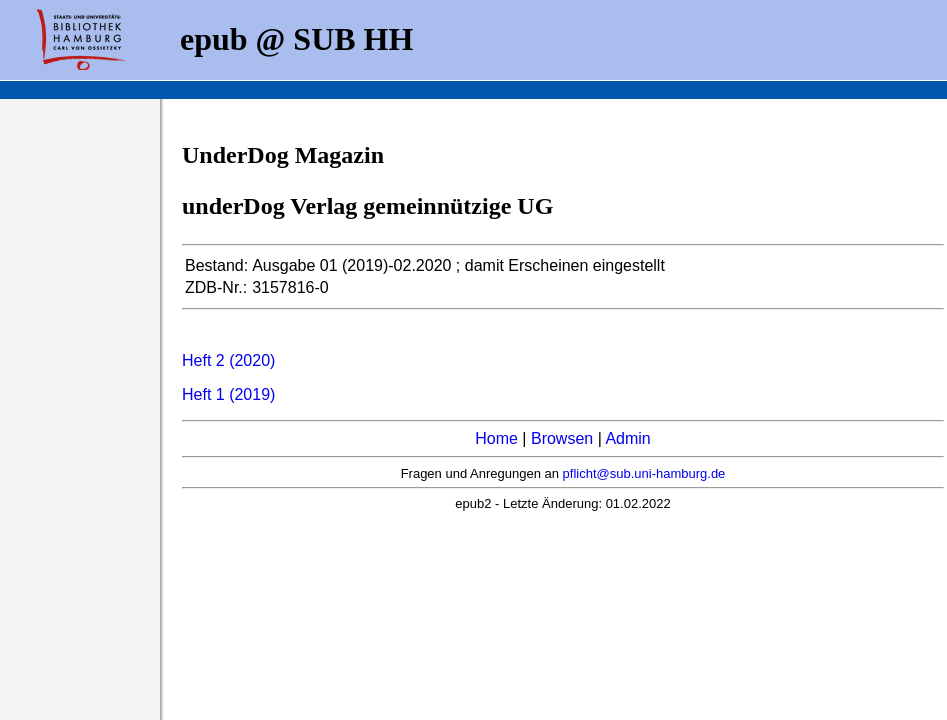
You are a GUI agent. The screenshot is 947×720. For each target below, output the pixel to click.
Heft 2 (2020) (228, 360)
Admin (627, 438)
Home (496, 438)
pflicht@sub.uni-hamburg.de (644, 473)
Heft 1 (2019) (228, 394)
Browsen (562, 438)
